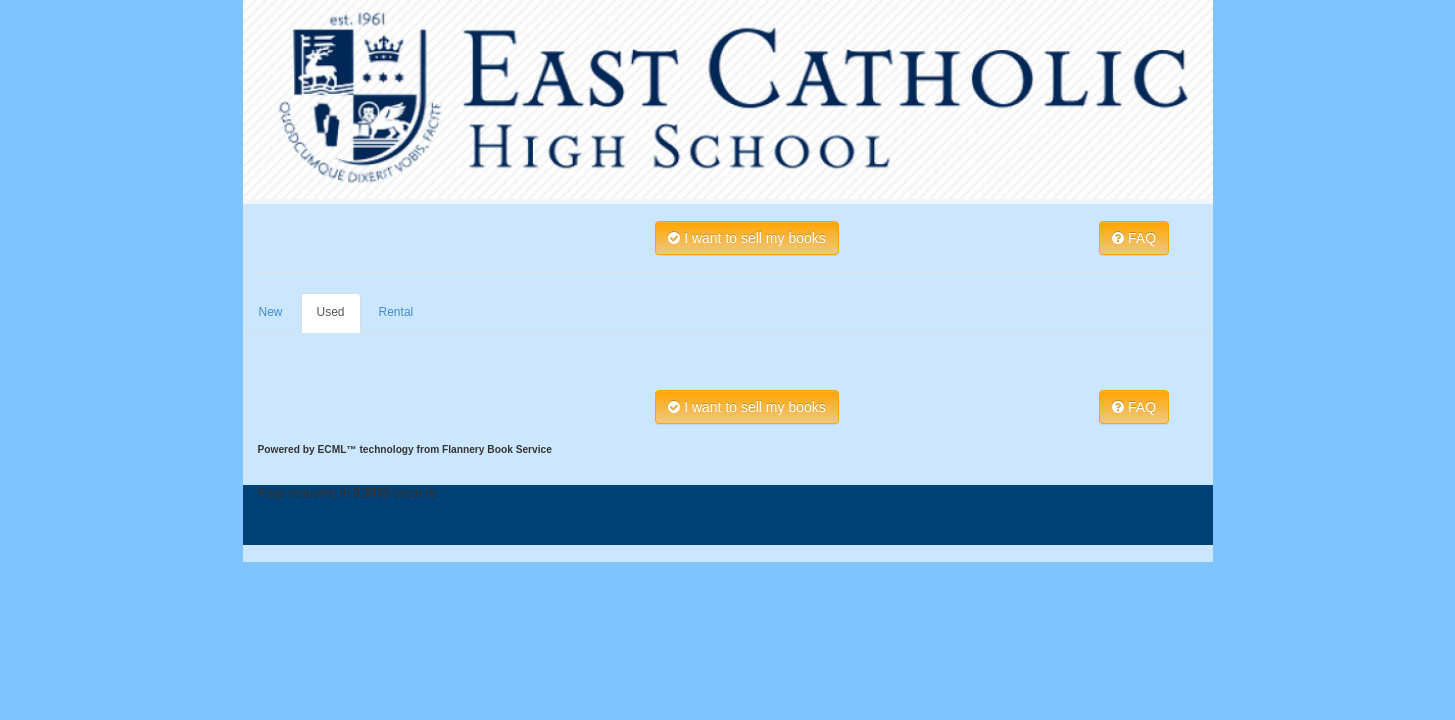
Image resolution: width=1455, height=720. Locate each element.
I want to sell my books (747, 238)
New (271, 312)
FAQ (1134, 238)
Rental (396, 312)
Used (331, 312)
